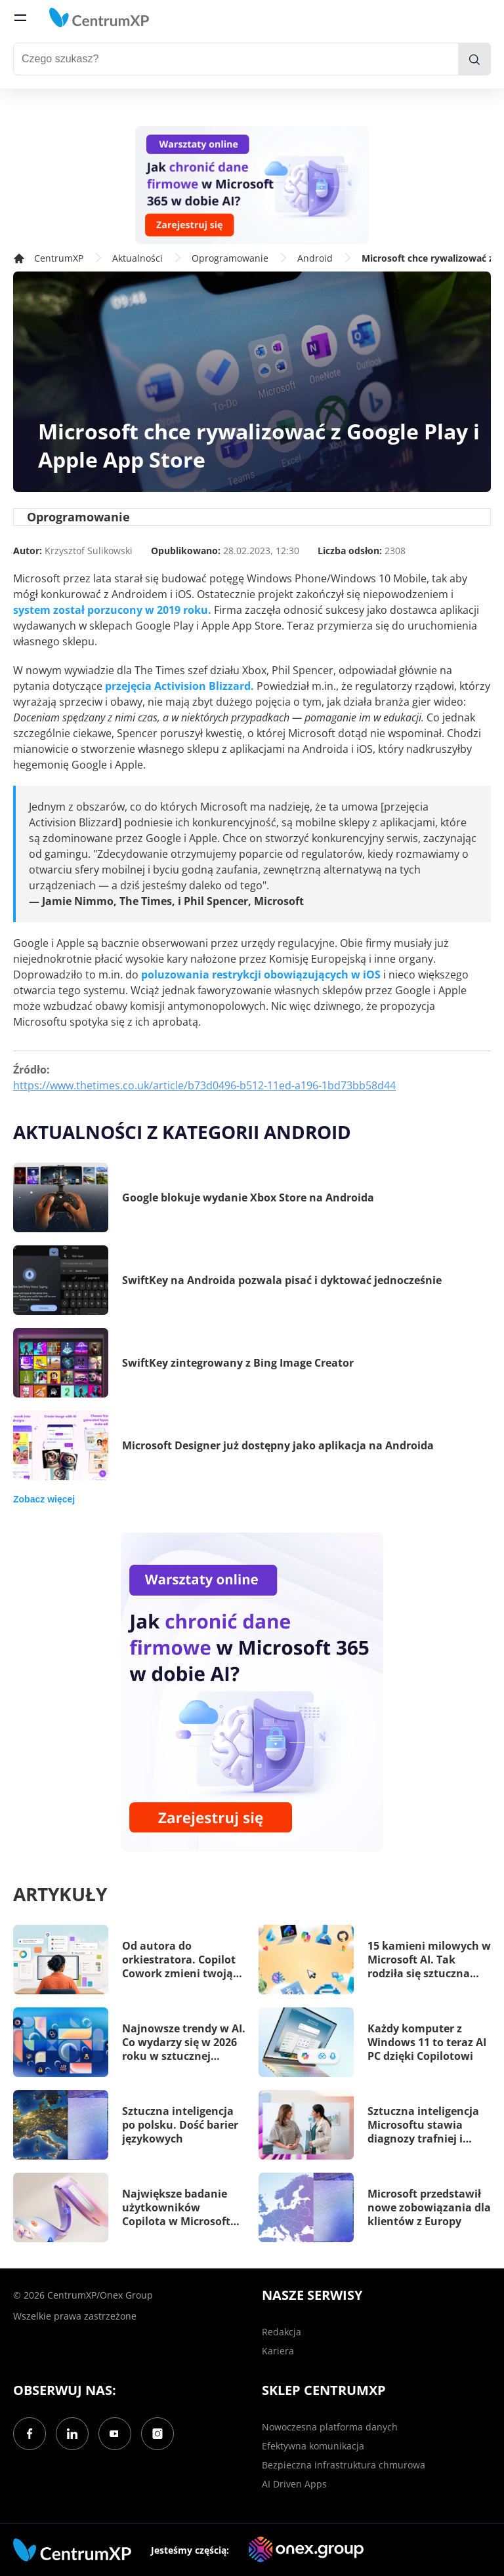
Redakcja (281, 2331)
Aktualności (137, 258)
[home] (99, 18)
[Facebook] (29, 2433)
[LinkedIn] (72, 2433)
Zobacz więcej (44, 1499)
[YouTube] (114, 2433)
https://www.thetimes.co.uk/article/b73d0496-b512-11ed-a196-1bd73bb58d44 (204, 1085)
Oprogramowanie (230, 258)
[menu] (20, 17)
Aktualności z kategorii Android (182, 1131)
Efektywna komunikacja (313, 2446)
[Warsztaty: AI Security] (252, 185)
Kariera (278, 2351)
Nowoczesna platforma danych (330, 2427)
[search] (474, 59)
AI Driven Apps (294, 2484)
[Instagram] (157, 2433)
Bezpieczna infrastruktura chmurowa (343, 2465)
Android (315, 258)
